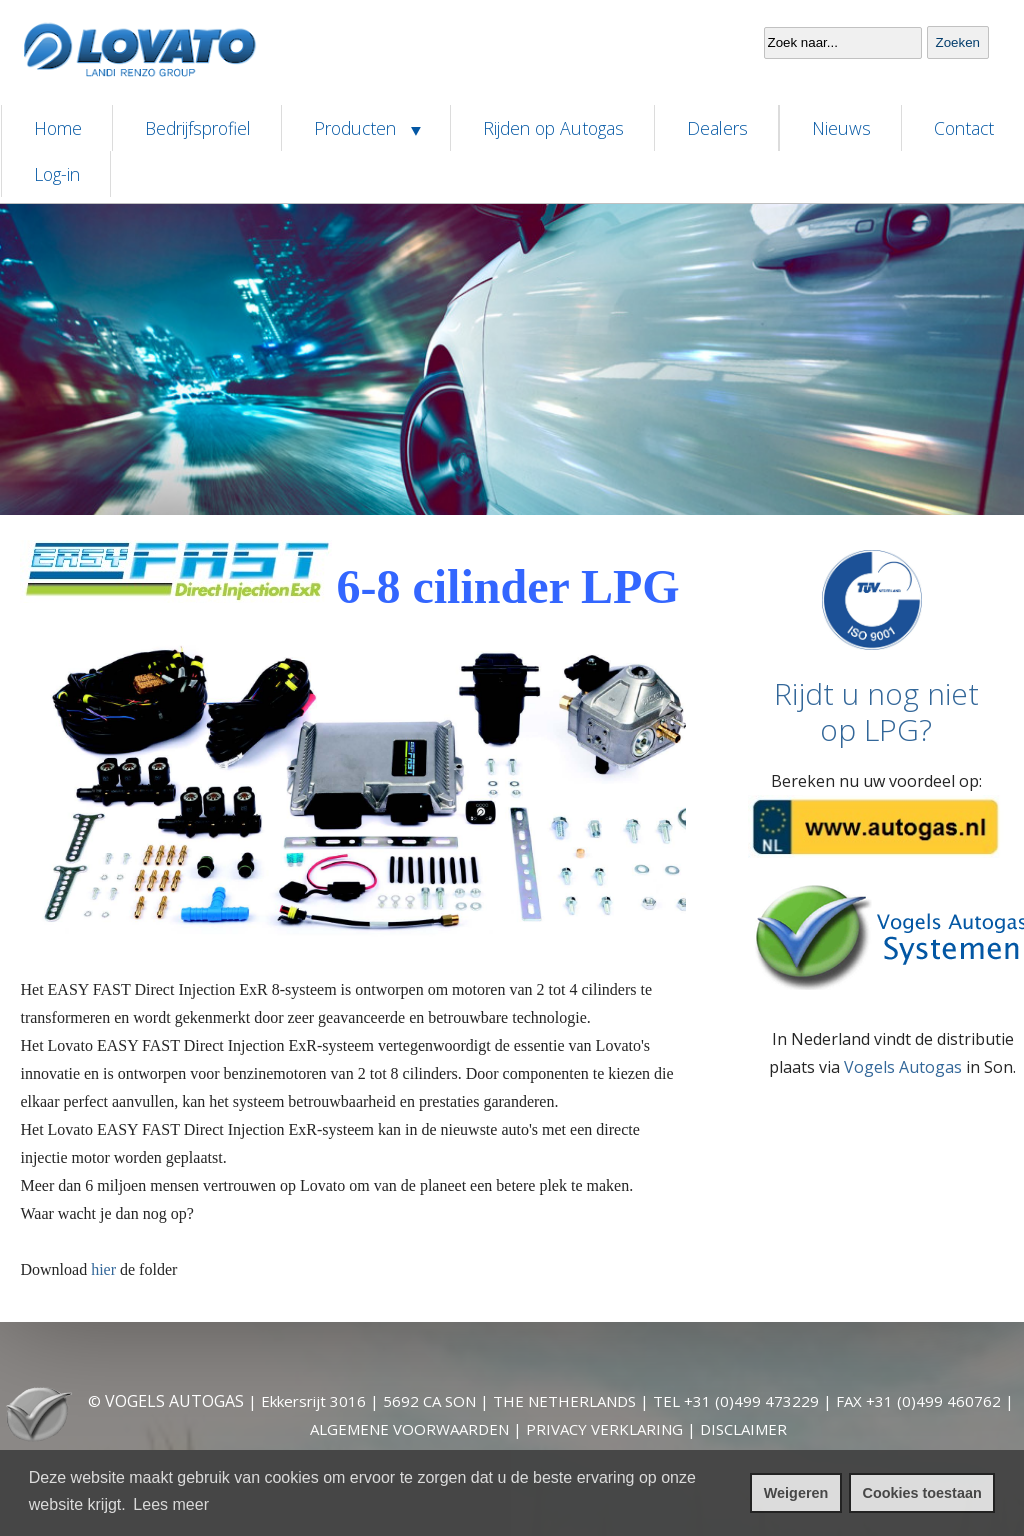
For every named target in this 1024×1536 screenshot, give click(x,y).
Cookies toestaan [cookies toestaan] (922, 1493)
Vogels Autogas (903, 1067)
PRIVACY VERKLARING (604, 1429)
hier (103, 1269)
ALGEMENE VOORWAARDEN (409, 1429)
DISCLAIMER (743, 1429)
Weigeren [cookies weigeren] (796, 1493)
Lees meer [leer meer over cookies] (171, 1504)
